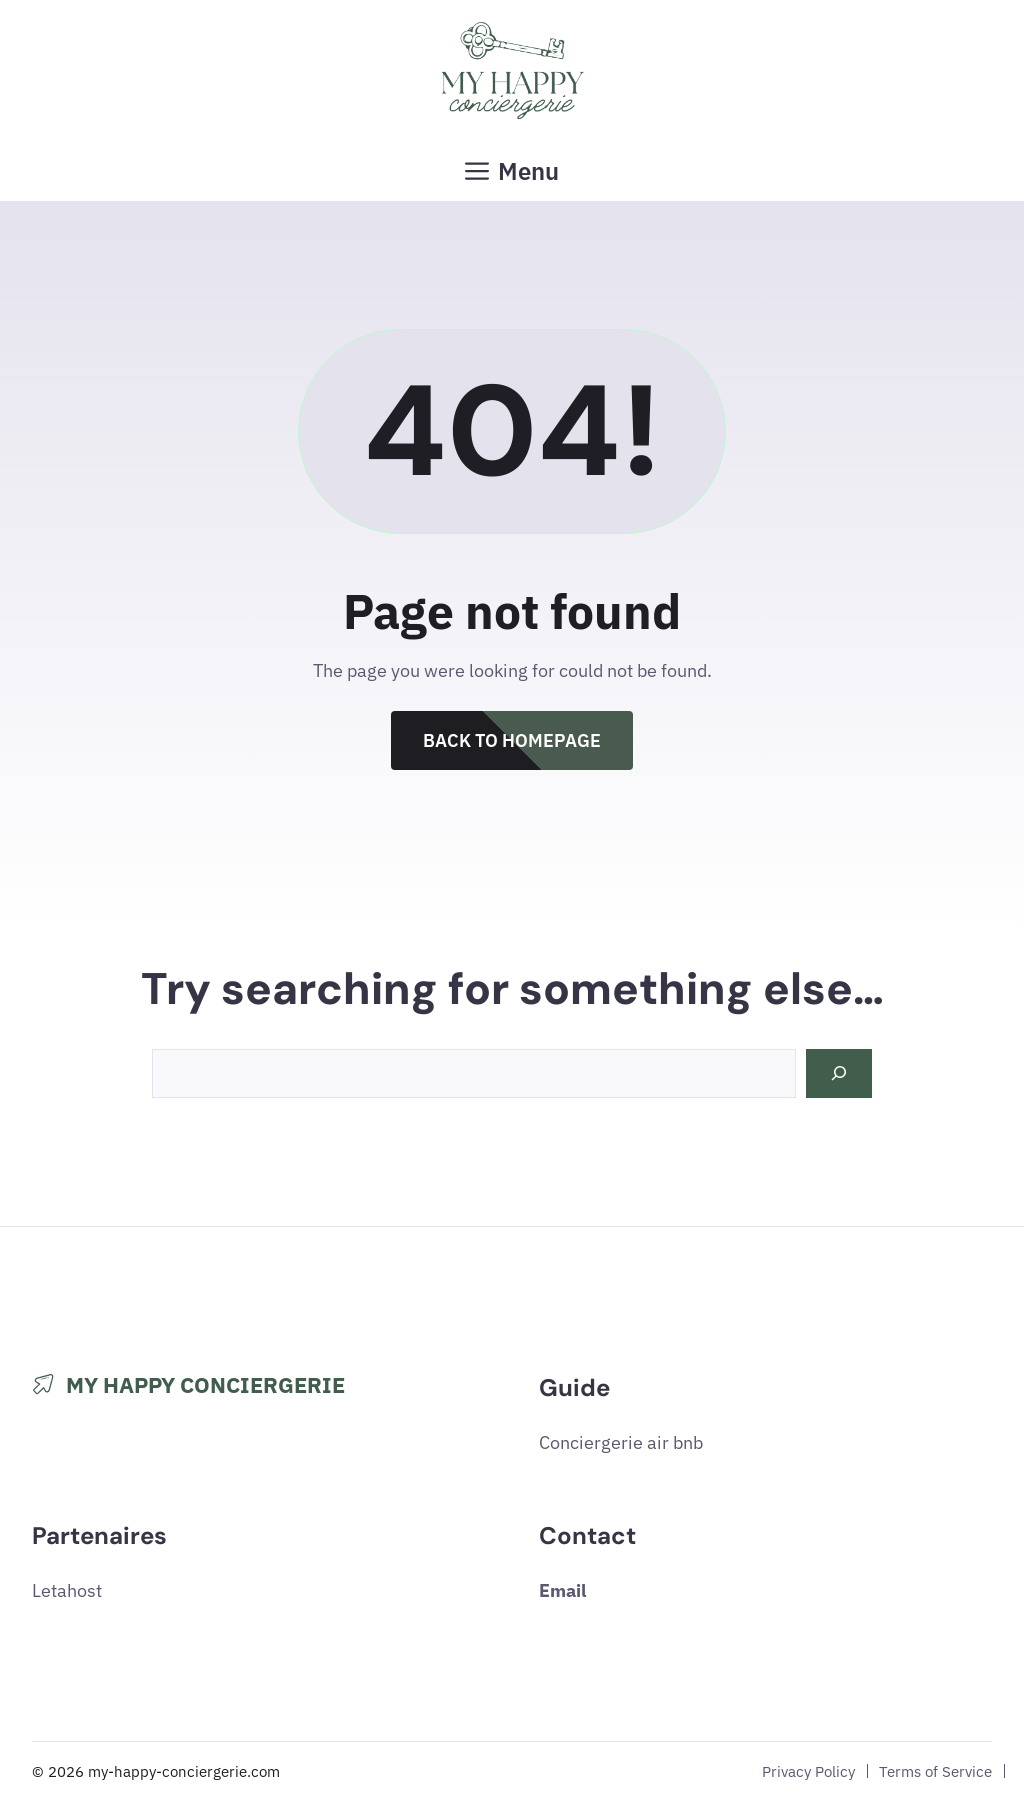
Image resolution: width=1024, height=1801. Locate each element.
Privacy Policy (808, 1771)
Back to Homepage (512, 740)
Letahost (67, 1590)
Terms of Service (935, 1771)
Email (562, 1590)
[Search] (839, 1073)
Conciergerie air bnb (621, 1442)
